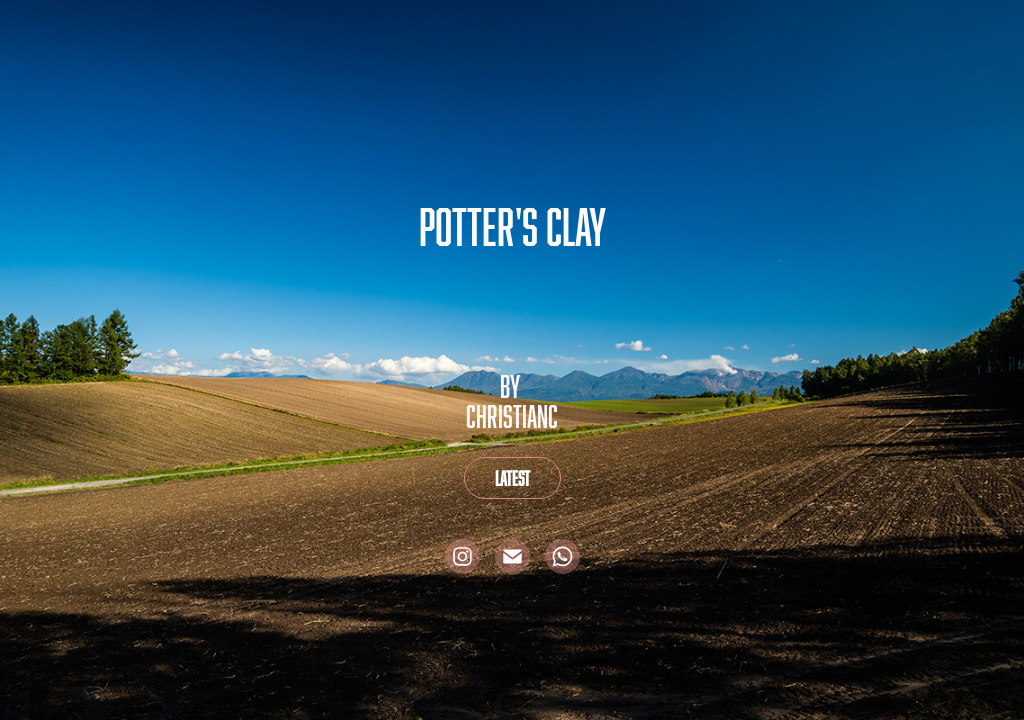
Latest (512, 478)
